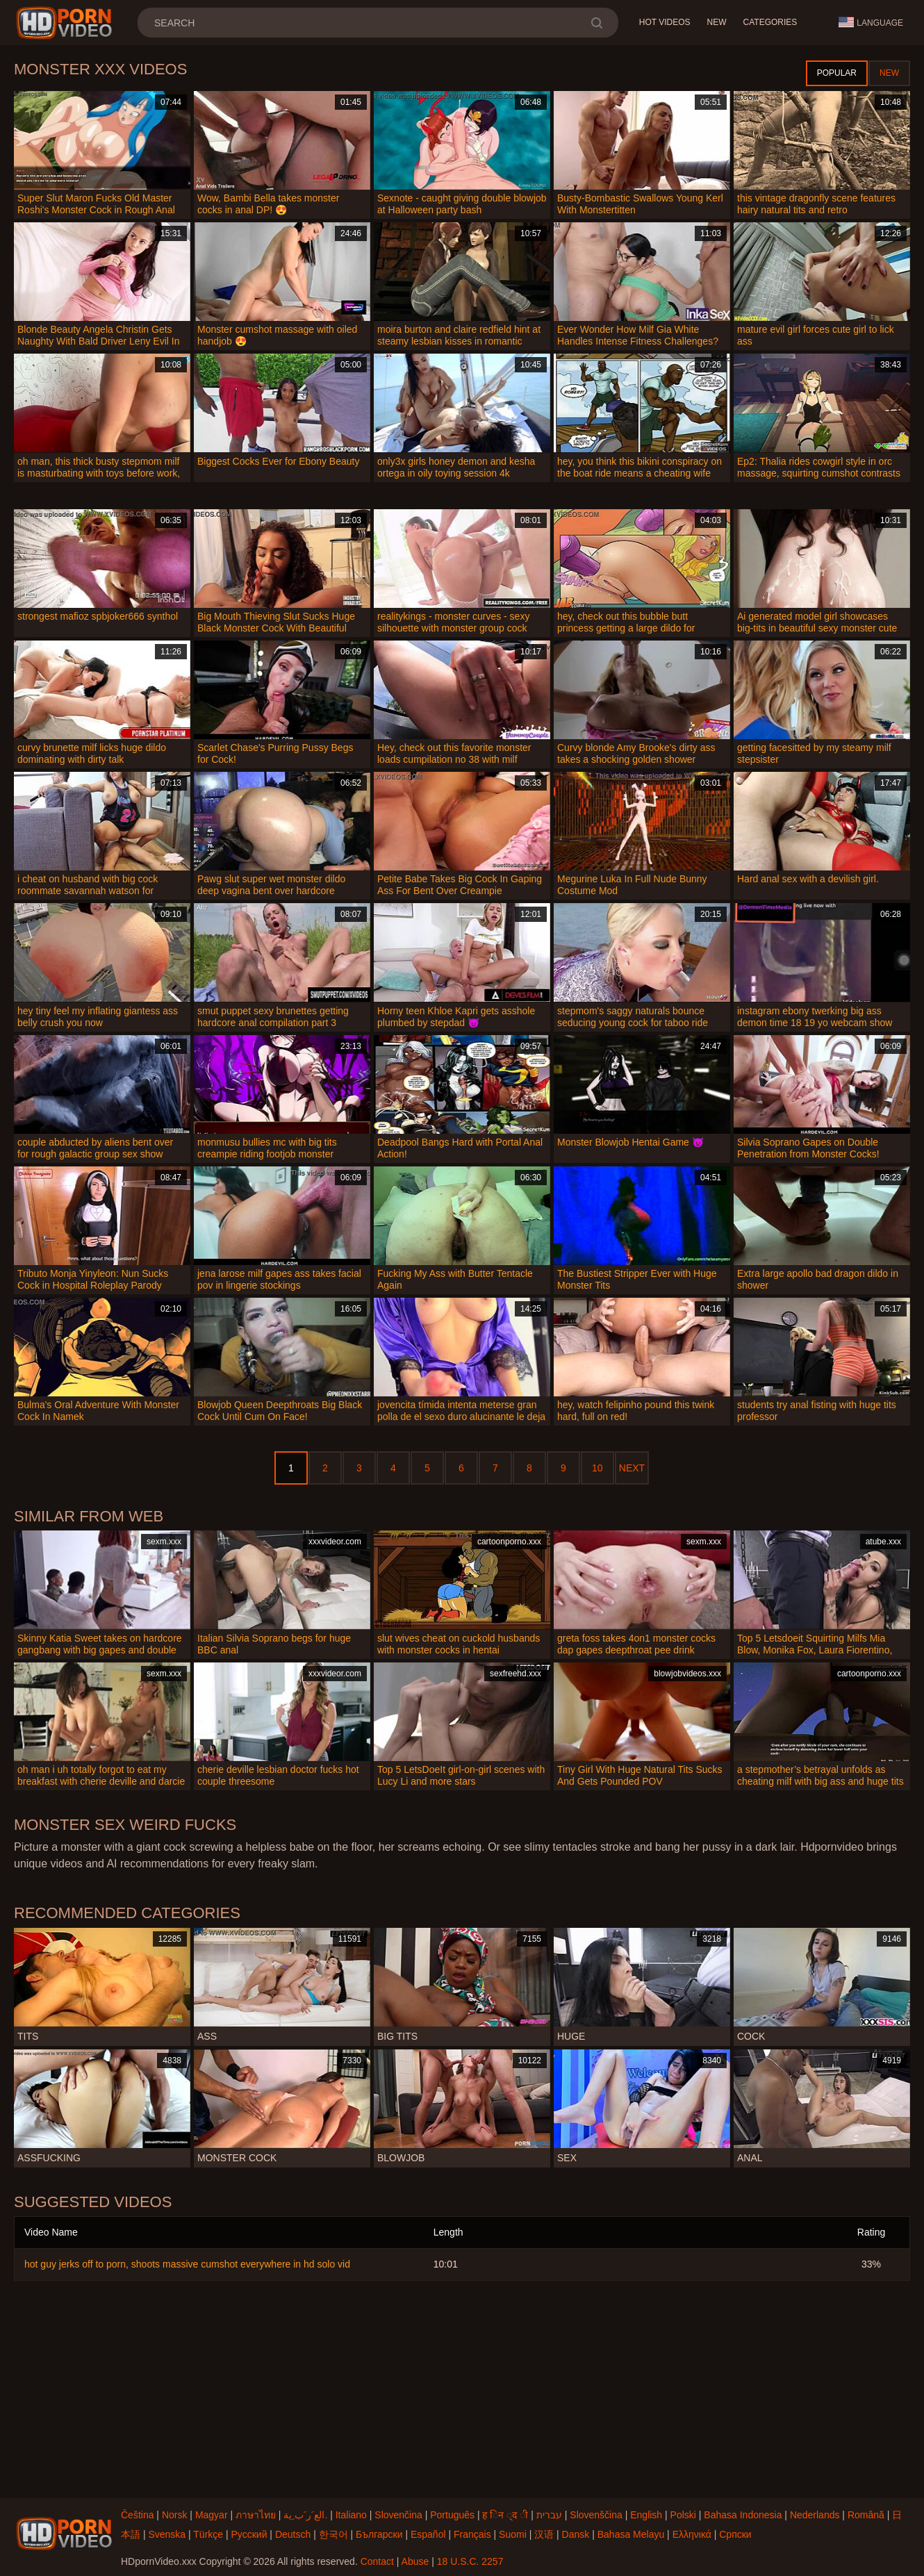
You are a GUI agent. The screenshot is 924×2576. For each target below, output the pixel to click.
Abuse (415, 2561)
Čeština (137, 2514)
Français (472, 2534)
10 (597, 1467)
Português (452, 2514)
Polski (683, 2514)
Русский (249, 2534)
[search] (596, 23)
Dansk (576, 2534)
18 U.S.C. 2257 (470, 2561)
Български (379, 2534)
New (717, 22)
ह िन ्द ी (505, 2514)
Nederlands (815, 2514)
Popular (837, 73)
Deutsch (293, 2534)
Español (428, 2534)
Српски (735, 2534)
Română (866, 2514)
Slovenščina (596, 2514)
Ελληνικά (692, 2534)
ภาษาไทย (256, 2514)
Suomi (513, 2534)
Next (632, 1467)
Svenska (166, 2534)
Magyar (211, 2514)
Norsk (175, 2514)
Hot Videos (665, 22)
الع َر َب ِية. (305, 2514)
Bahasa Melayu (631, 2534)
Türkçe (208, 2534)
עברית (549, 2514)
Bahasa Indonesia (743, 2514)
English (646, 2514)
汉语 (544, 2534)
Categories (770, 22)
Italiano (351, 2514)
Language (871, 22)
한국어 (333, 2534)
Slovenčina (398, 2514)
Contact (377, 2561)
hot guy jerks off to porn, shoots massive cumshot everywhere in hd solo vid (187, 2264)
